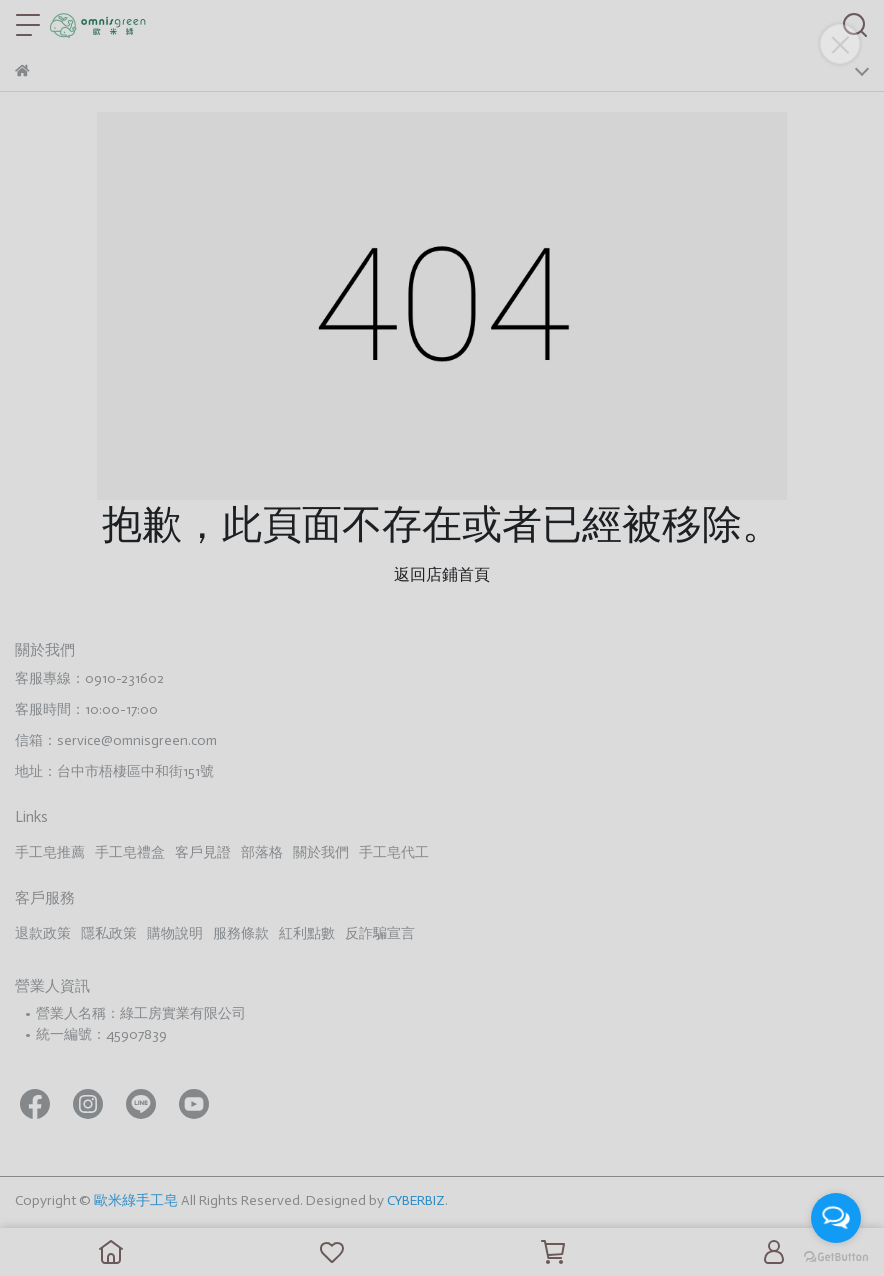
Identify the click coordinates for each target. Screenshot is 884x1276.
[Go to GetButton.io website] (836, 1256)
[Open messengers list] (836, 1218)
